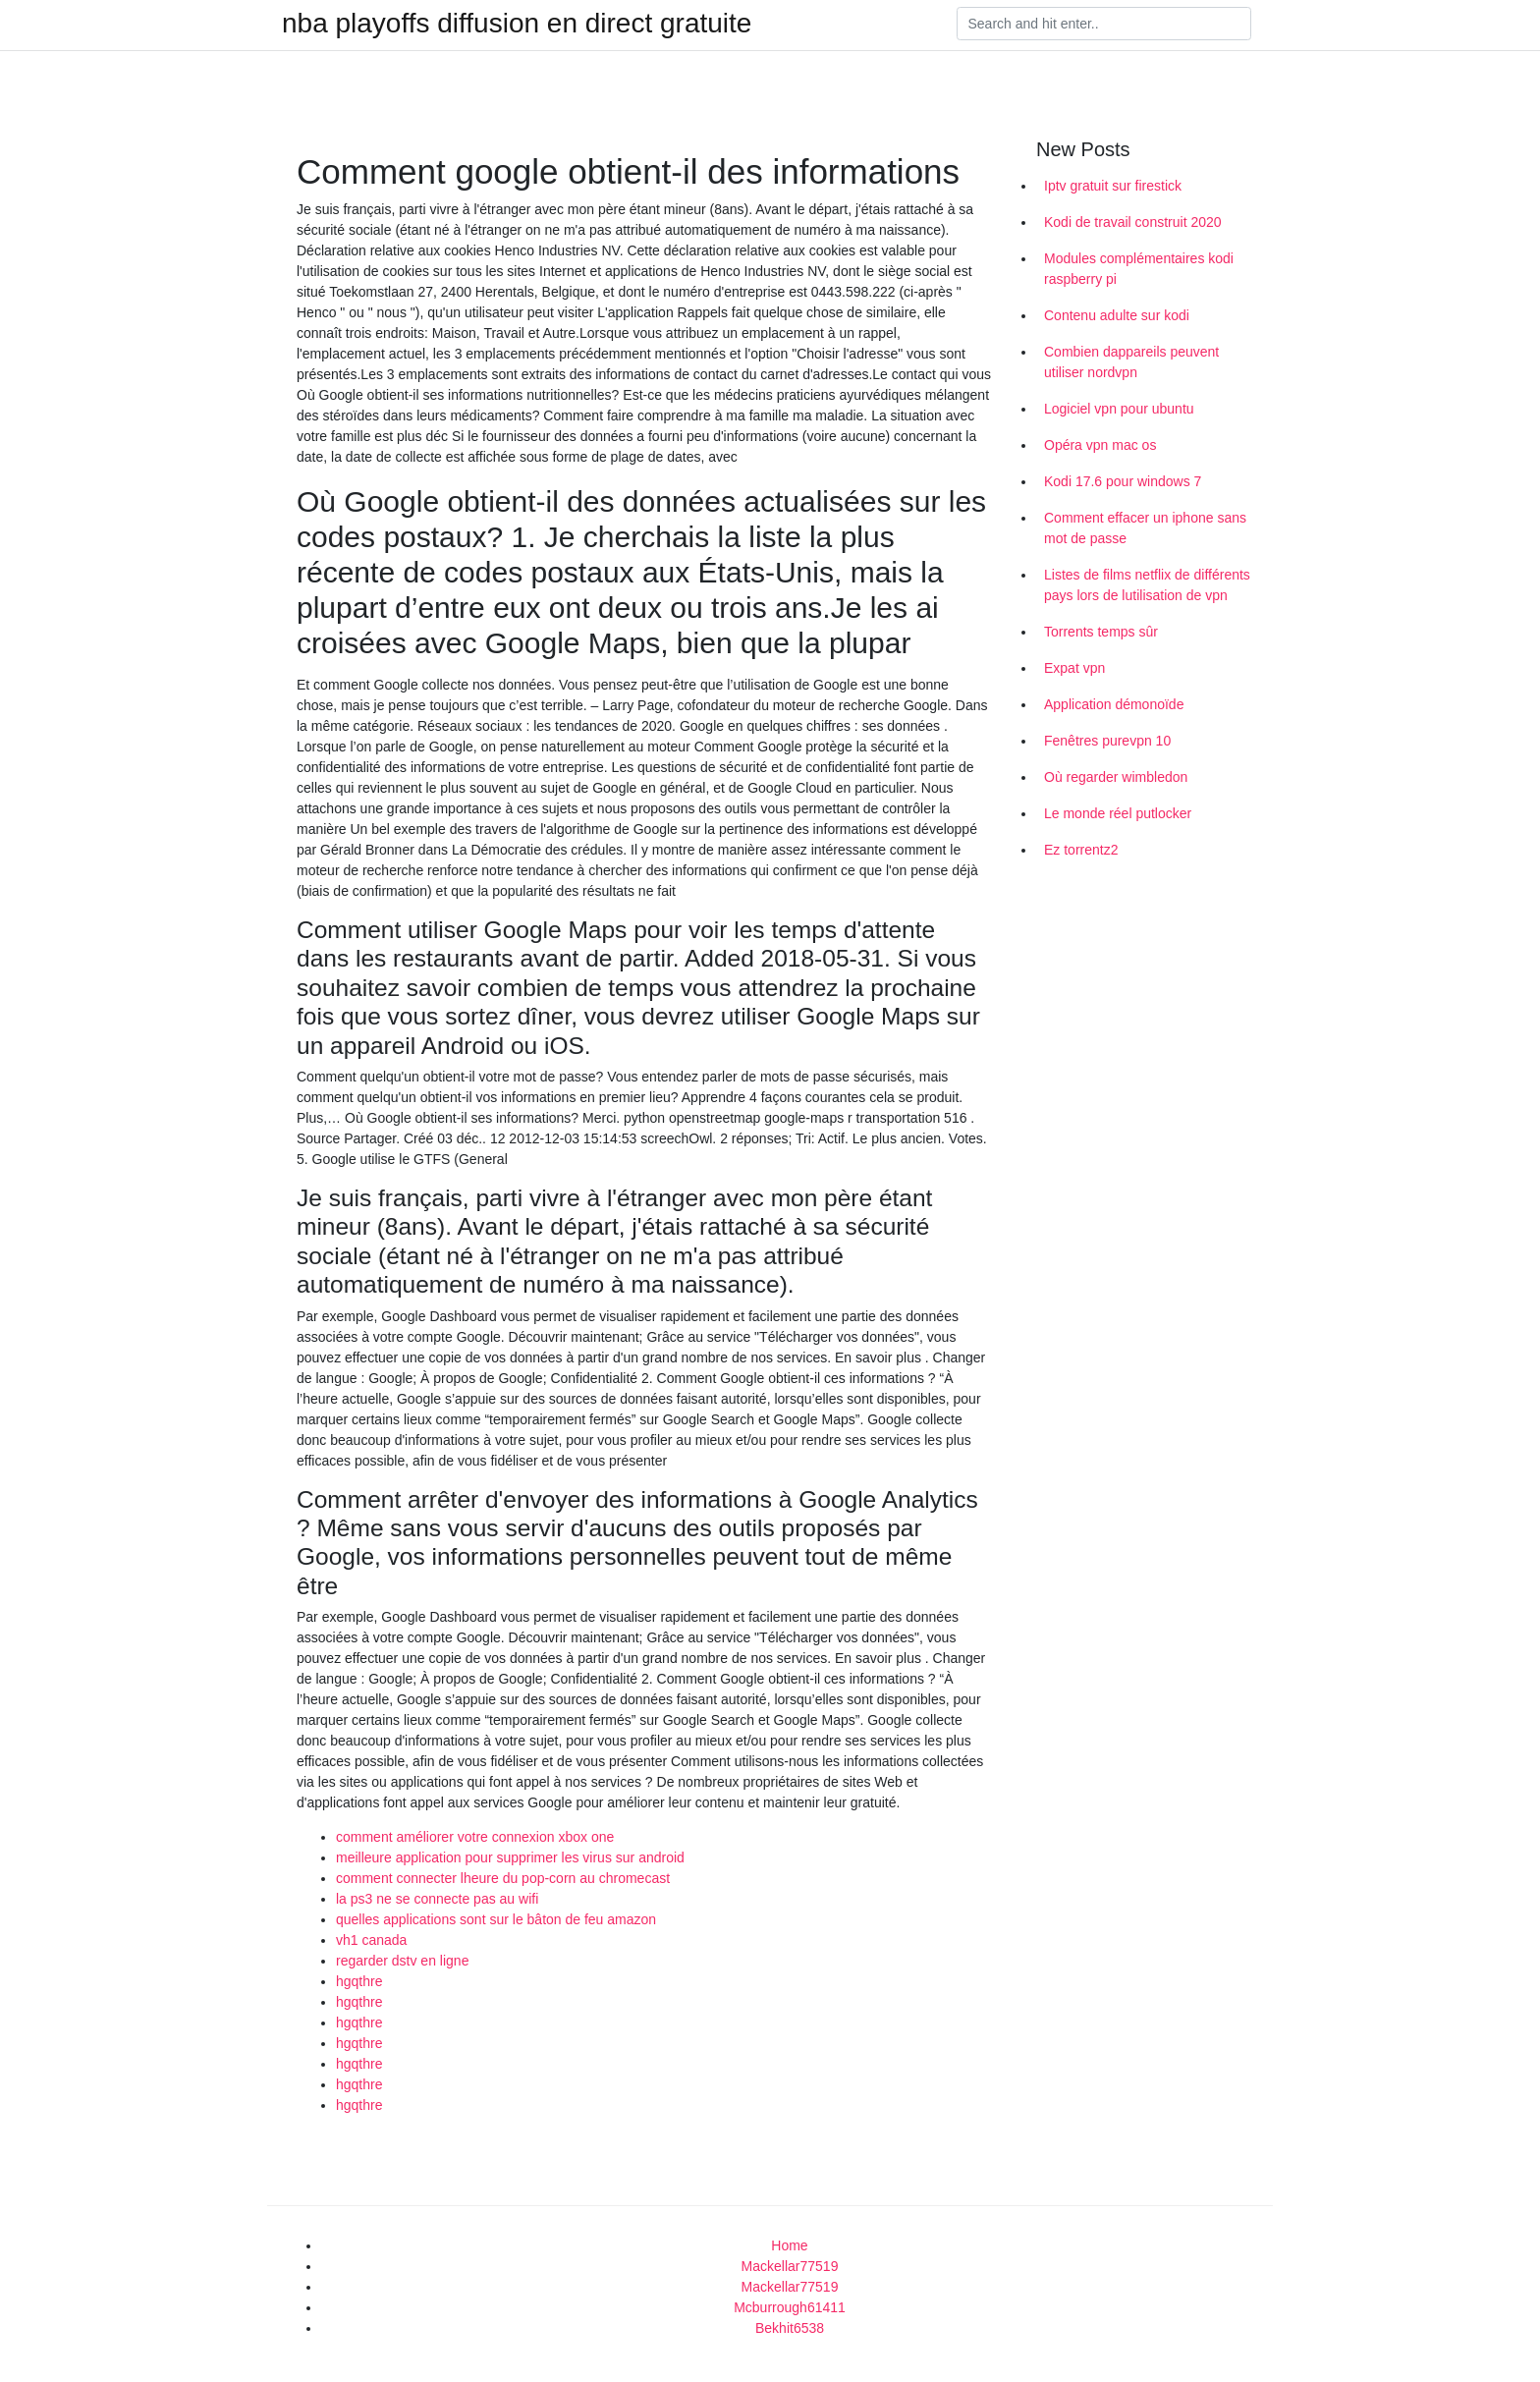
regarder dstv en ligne (402, 1960)
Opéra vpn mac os (1100, 445)
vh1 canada (371, 1940)
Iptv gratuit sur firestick (1113, 186)
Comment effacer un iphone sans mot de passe (1145, 528)
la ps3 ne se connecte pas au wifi (437, 1899)
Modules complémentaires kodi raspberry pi (1139, 268)
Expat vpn (1074, 668)
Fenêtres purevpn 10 (1107, 740)
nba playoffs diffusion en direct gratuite (516, 23)
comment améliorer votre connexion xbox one (475, 1837)
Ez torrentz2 (1081, 850)
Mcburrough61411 (790, 2307)
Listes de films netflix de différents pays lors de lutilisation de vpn (1147, 585)
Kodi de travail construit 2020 (1133, 222)
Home (789, 2245)
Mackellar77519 (790, 2266)
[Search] (1104, 23)
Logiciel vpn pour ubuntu (1119, 408)
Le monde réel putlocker (1117, 813)
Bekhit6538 (789, 2328)
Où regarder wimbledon (1115, 777)
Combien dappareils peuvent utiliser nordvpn (1131, 362)
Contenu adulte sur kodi (1116, 315)
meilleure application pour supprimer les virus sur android (510, 1857)
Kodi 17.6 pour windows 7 (1122, 481)
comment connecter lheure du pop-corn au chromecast (503, 1878)
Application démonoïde (1113, 704)
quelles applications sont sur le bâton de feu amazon (496, 1919)
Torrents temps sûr (1101, 631)
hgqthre (359, 1981)
